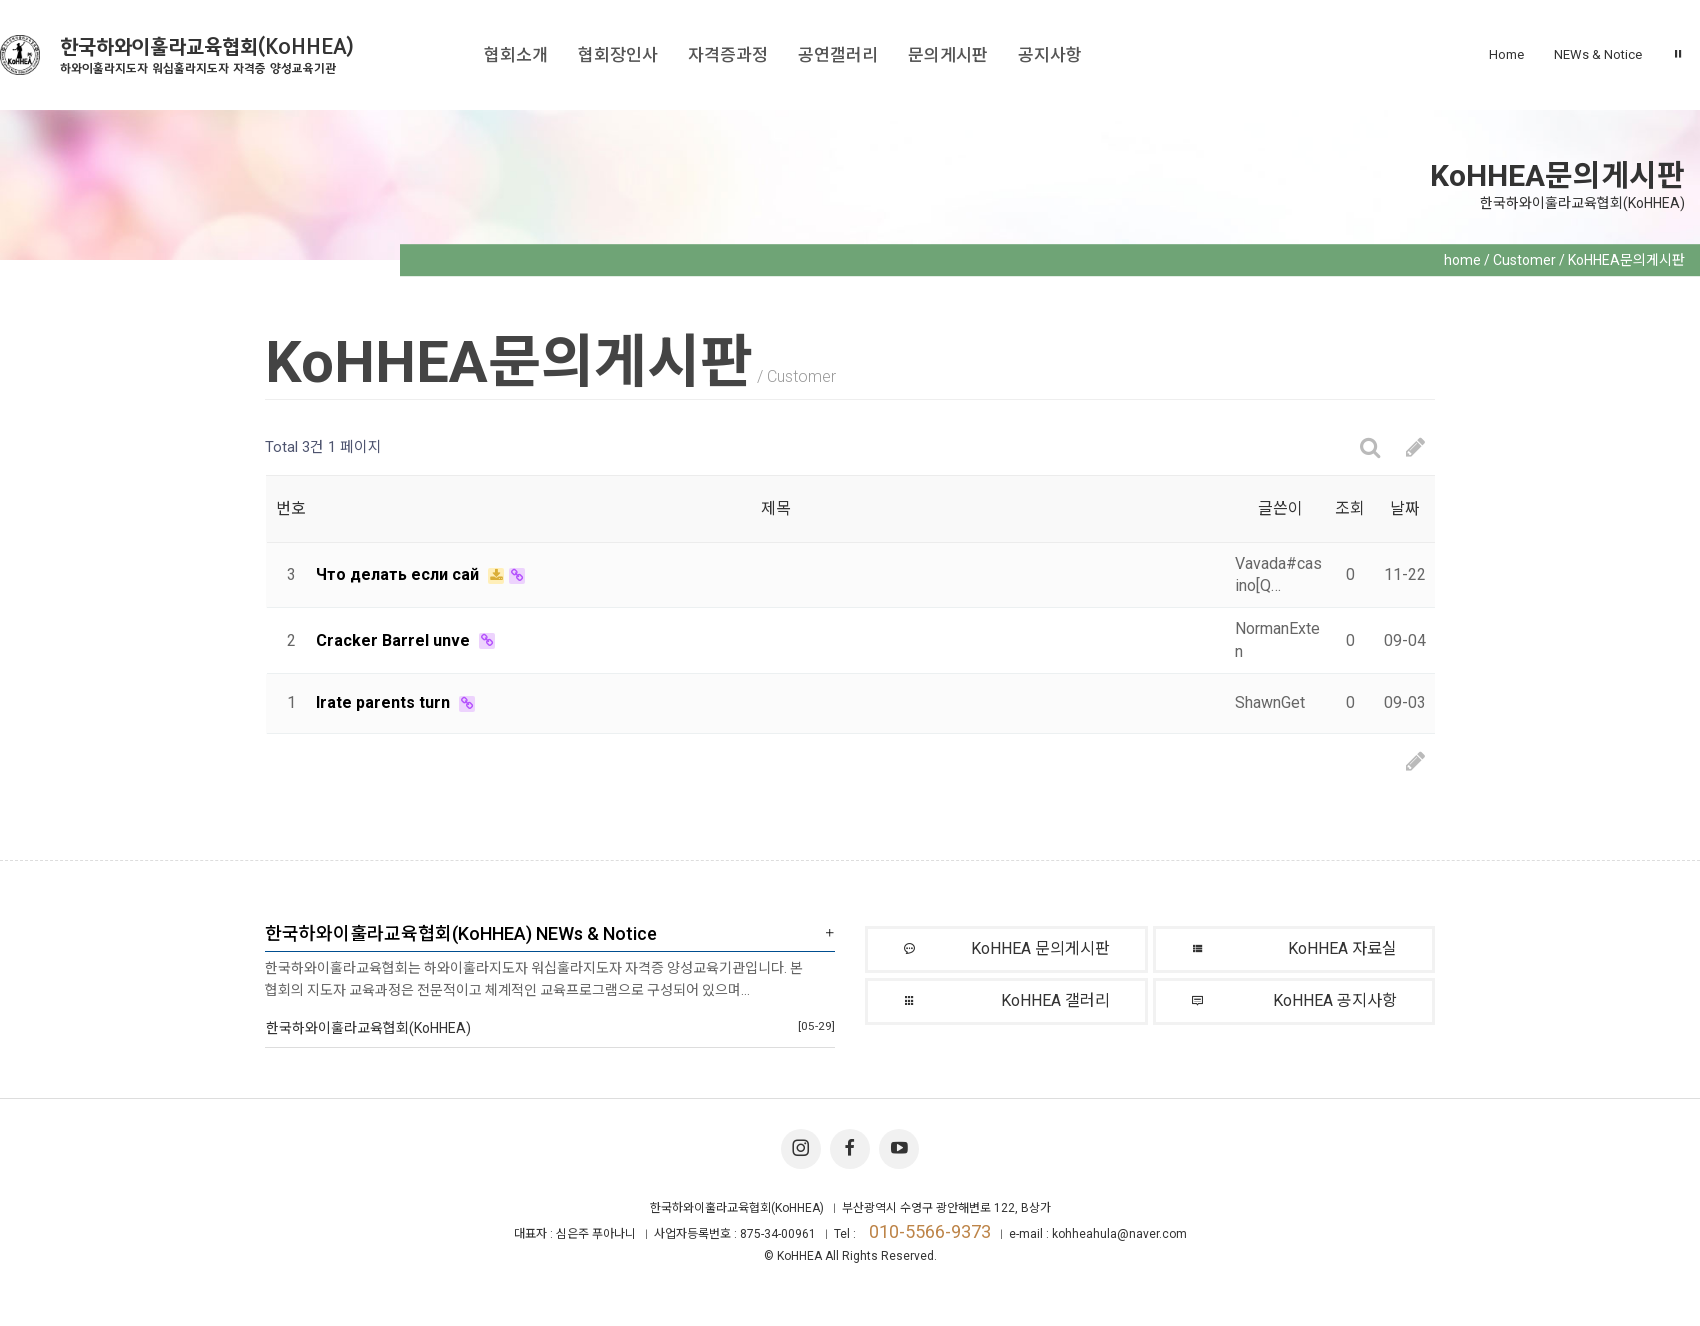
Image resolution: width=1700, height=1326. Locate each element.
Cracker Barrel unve (395, 640)
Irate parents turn (385, 702)
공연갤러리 (838, 55)
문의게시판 (948, 55)
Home (1506, 54)
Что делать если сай (399, 574)
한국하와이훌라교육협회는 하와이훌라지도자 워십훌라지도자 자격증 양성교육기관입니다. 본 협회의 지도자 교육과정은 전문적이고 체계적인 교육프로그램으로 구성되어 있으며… (534, 979)
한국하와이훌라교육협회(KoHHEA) (207, 55)
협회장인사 (618, 55)
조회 (1350, 508)
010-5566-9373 (930, 1231)
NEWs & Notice (1598, 54)
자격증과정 (728, 55)
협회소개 (516, 55)
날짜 (1405, 508)
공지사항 (1050, 55)
